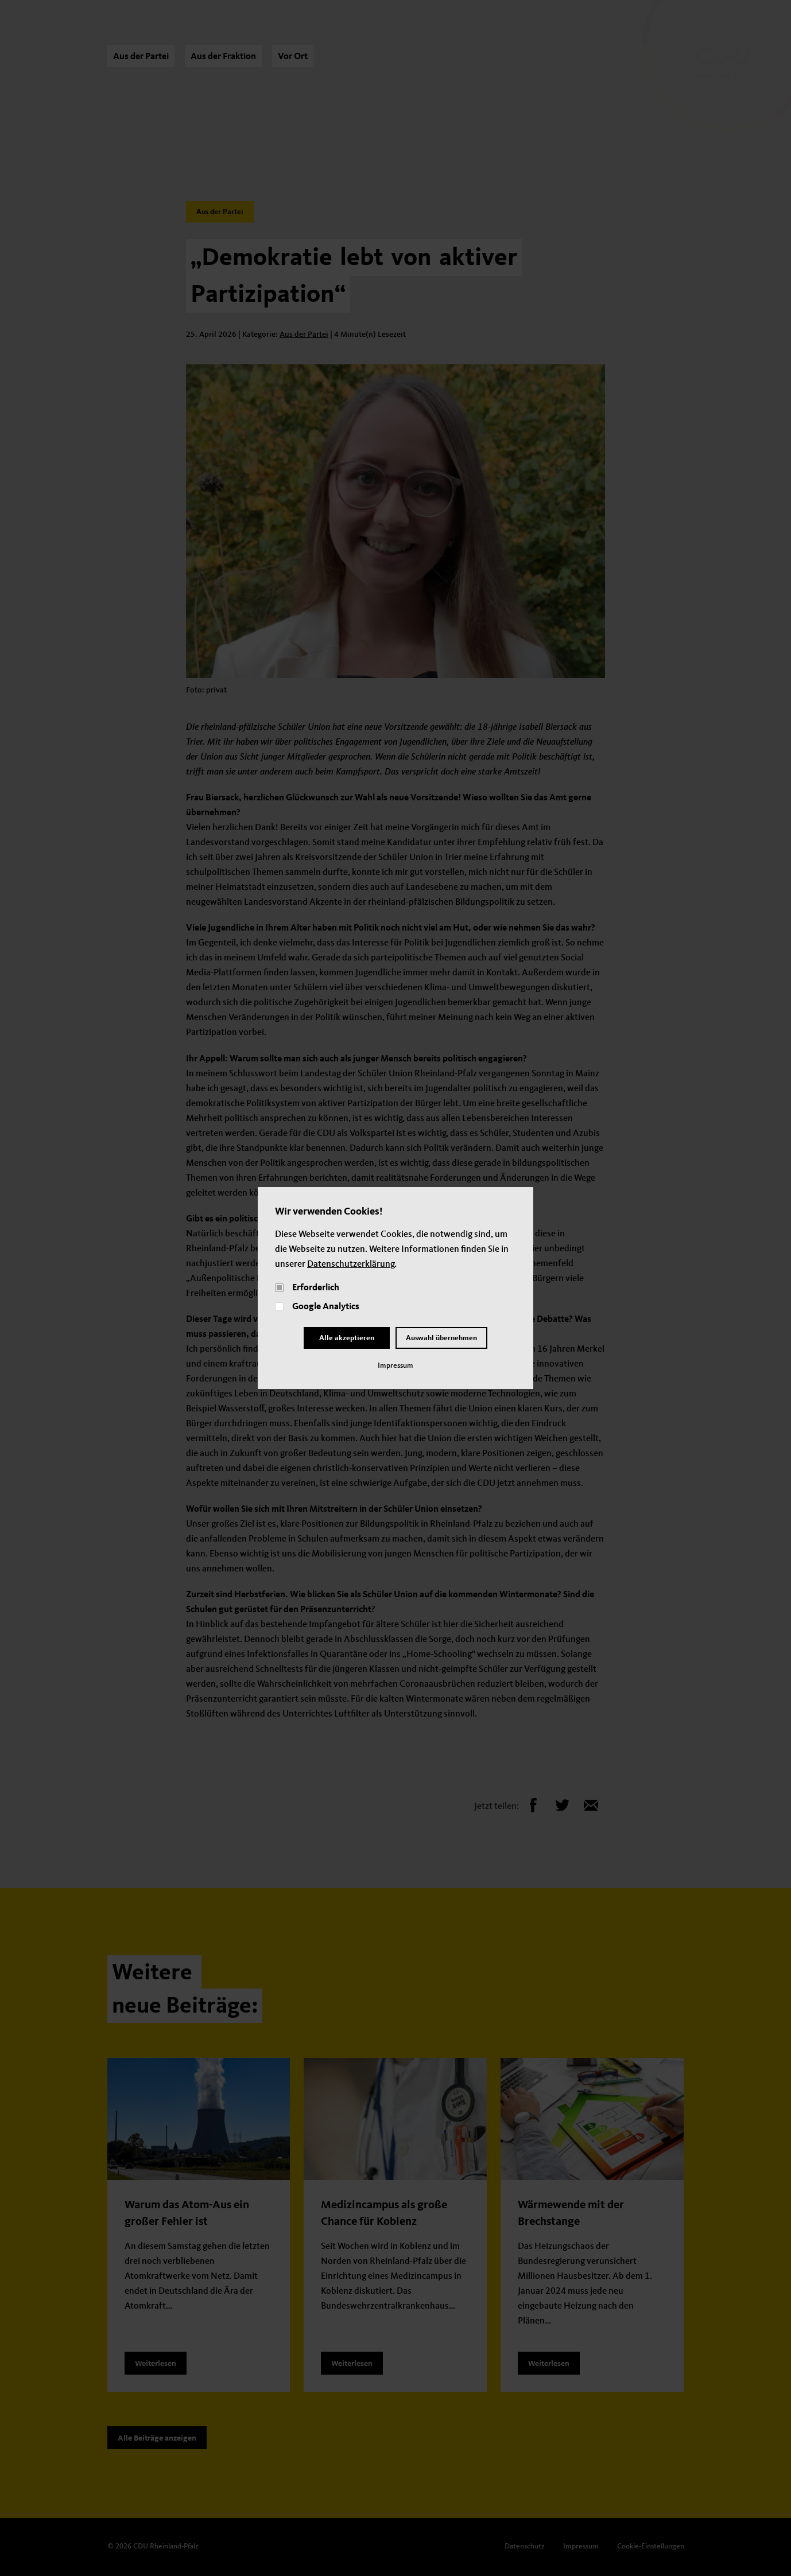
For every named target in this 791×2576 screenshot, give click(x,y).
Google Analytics (325, 1307)
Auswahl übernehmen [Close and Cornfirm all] (441, 1338)
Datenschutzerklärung (350, 1264)
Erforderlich (315, 1288)
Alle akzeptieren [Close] (346, 1338)
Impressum (395, 1365)
